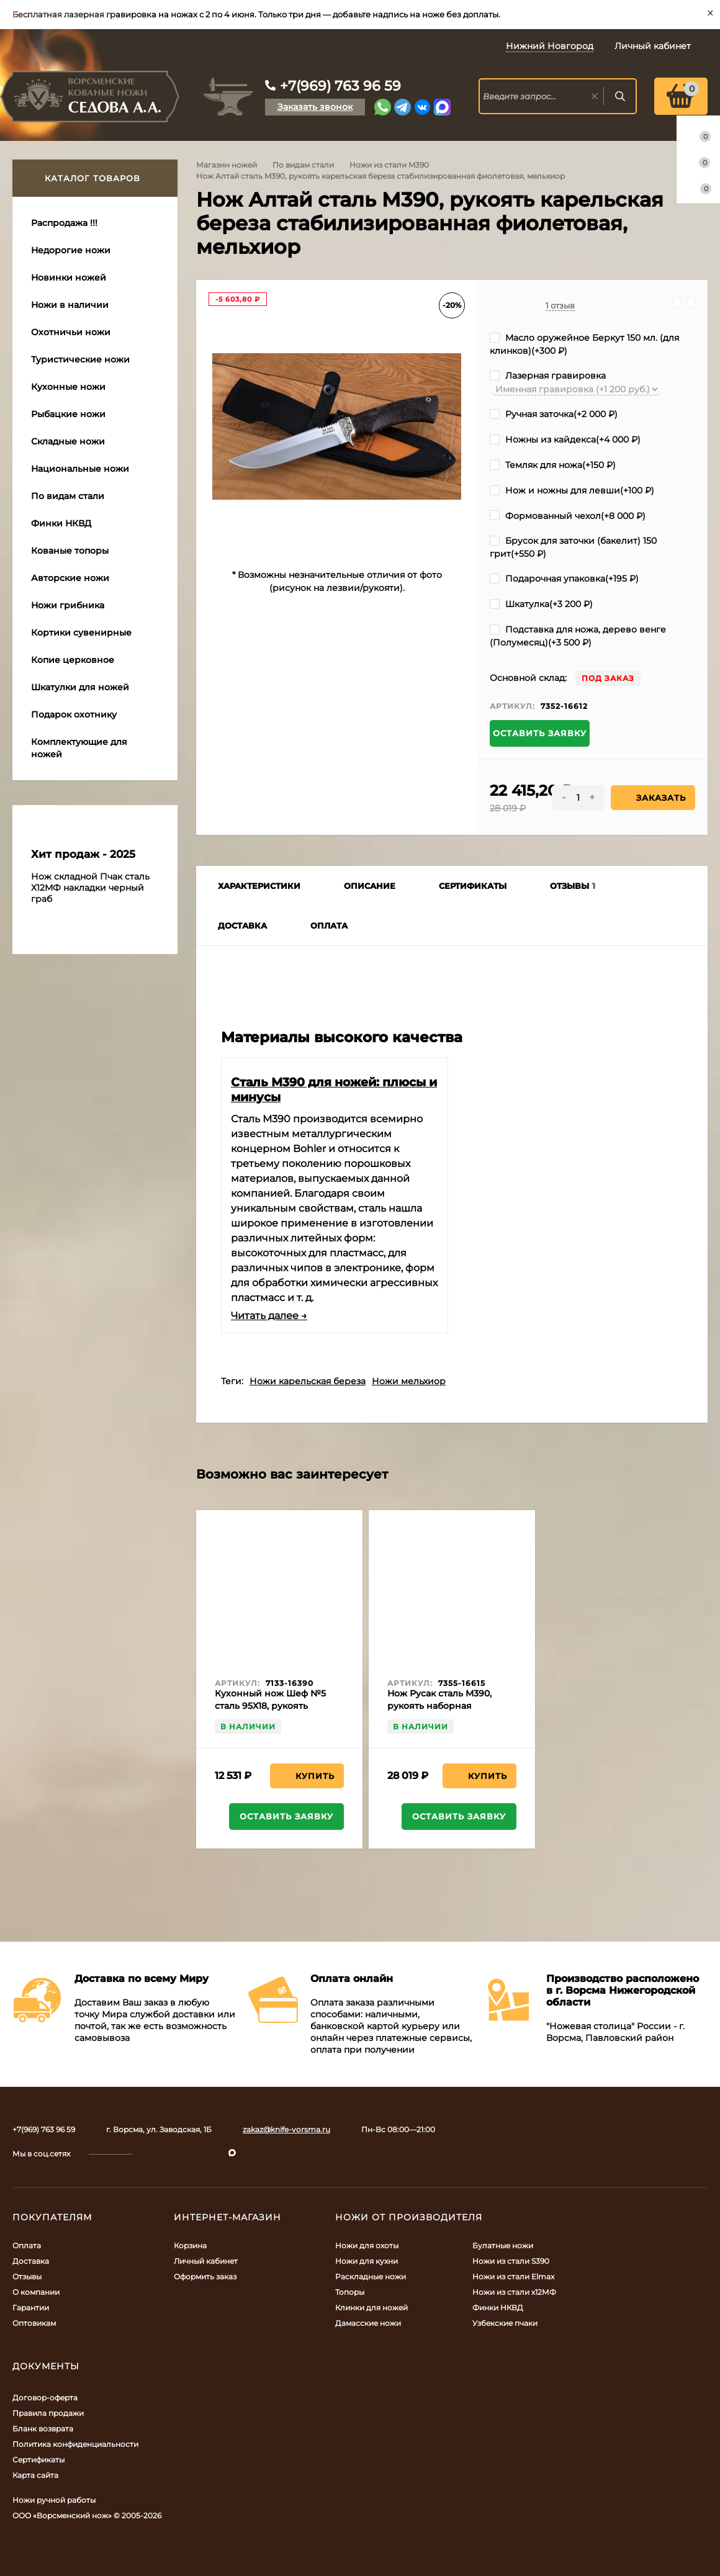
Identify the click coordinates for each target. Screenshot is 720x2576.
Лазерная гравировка (548, 375)
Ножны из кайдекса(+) (565, 439)
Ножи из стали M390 (389, 164)
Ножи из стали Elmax (513, 2276)
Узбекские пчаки (505, 2323)
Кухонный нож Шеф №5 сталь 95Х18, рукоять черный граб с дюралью (271, 1706)
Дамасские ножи (368, 2323)
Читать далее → (269, 1316)
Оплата (26, 2245)
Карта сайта (35, 2475)
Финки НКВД (497, 2307)
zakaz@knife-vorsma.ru (286, 2129)
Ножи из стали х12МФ (514, 2292)
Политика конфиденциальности (75, 2444)
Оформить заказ (205, 2276)
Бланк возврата (42, 2428)
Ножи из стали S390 (510, 2261)
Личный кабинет (206, 2261)
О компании (36, 2292)
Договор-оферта (45, 2397)
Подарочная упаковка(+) (564, 578)
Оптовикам (34, 2323)
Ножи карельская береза (308, 1381)
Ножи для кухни (366, 2261)
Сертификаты (38, 2459)
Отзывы (27, 2276)
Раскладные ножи (370, 2276)
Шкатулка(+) (541, 604)
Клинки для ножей (371, 2307)
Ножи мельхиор (409, 1381)
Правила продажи (48, 2413)
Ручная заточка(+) (554, 414)
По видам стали (303, 164)
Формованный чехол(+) (568, 515)
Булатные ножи (502, 2245)
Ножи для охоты (366, 2245)
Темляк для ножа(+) (553, 465)
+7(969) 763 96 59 (340, 86)
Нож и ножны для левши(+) (572, 490)
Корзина (190, 2245)
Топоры (349, 2292)
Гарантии (30, 2307)
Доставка (30, 2261)
